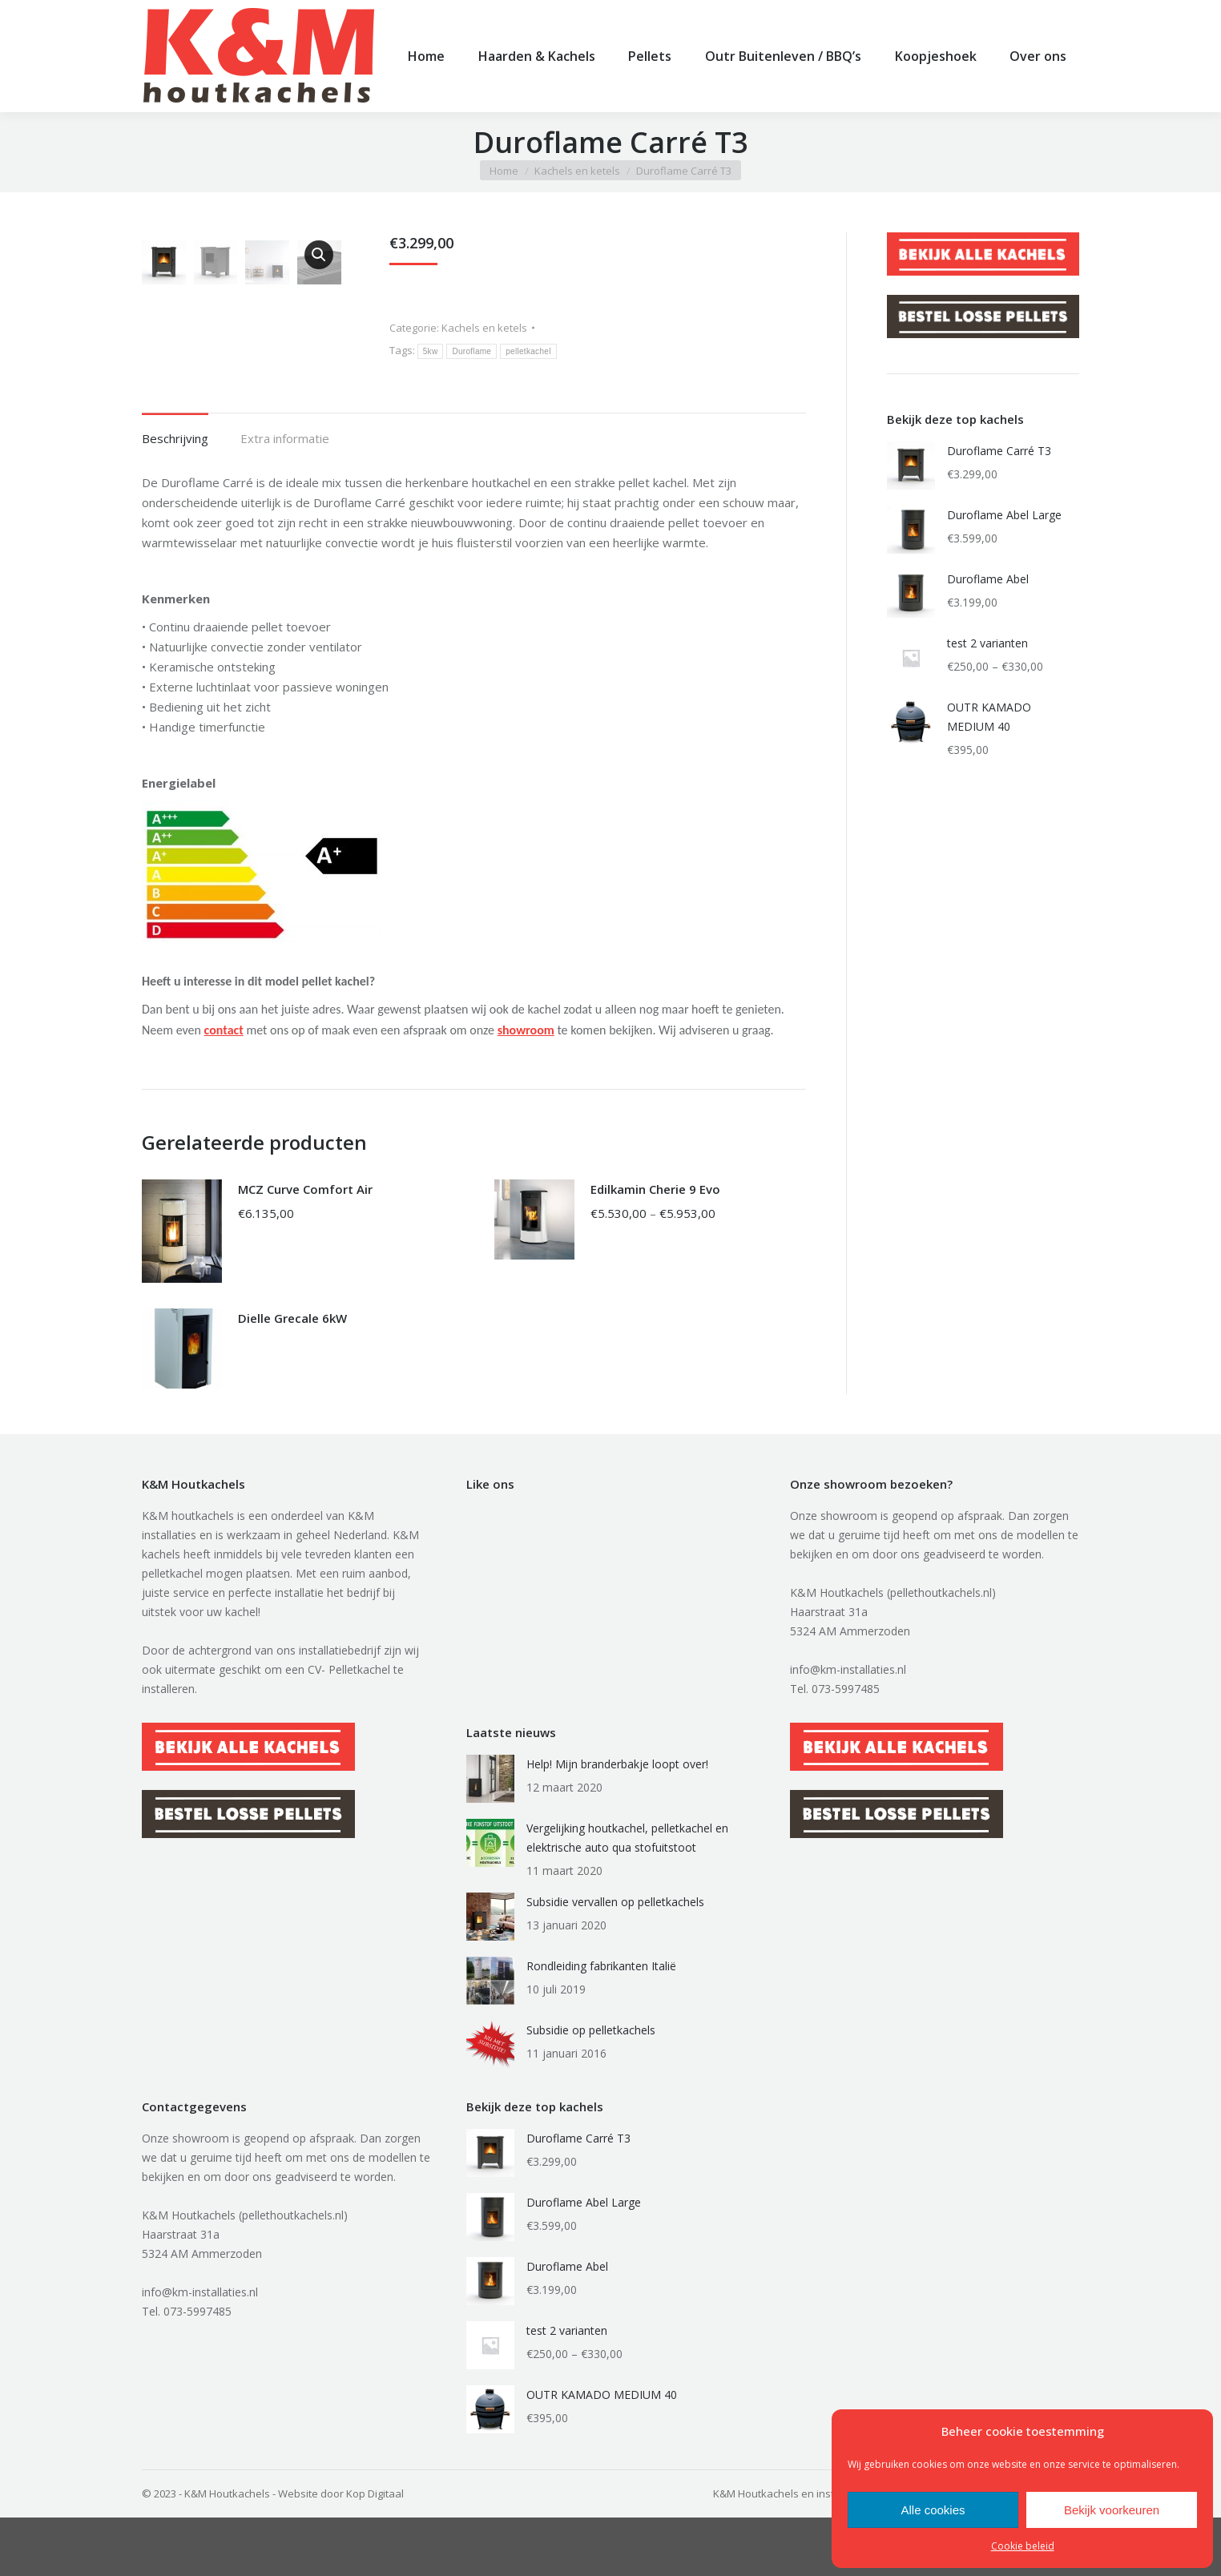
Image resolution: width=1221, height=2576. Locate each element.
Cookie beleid (1022, 2546)
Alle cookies (933, 2510)
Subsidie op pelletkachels (590, 2088)
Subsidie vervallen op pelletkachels (615, 1960)
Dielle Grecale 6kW (292, 1377)
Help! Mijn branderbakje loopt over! (617, 1822)
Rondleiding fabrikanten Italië (601, 2024)
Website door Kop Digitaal (341, 2552)
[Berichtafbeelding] (490, 1837)
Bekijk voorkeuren (1111, 2510)
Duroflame (471, 377)
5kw (430, 377)
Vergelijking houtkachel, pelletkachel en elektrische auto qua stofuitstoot (627, 1896)
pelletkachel (528, 377)
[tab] (175, 489)
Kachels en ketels (484, 354)
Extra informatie (284, 497)
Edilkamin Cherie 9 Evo (655, 1248)
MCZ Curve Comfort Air (305, 1248)
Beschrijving (175, 497)
